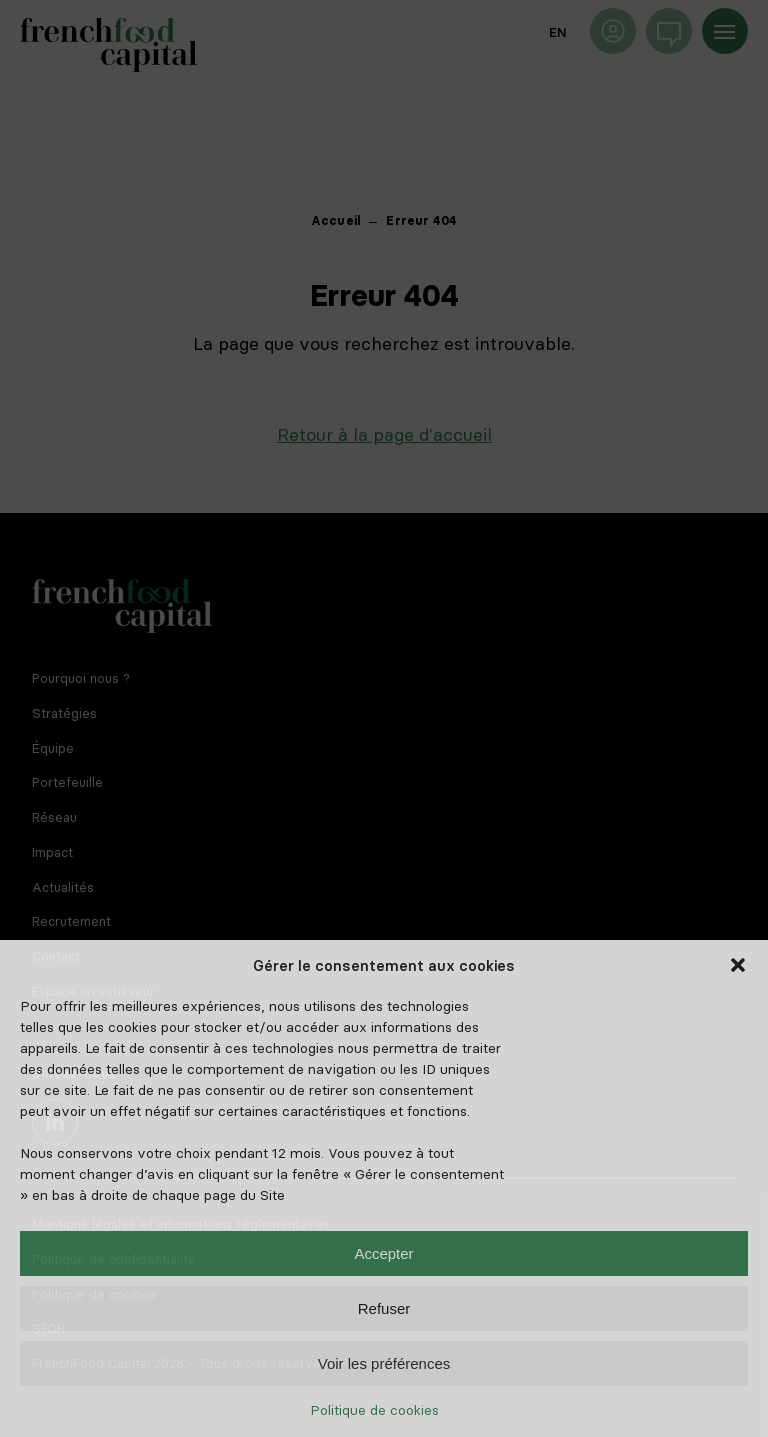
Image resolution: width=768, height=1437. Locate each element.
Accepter (383, 1253)
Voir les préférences (384, 1363)
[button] (738, 965)
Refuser (384, 1308)
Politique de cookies (374, 1410)
